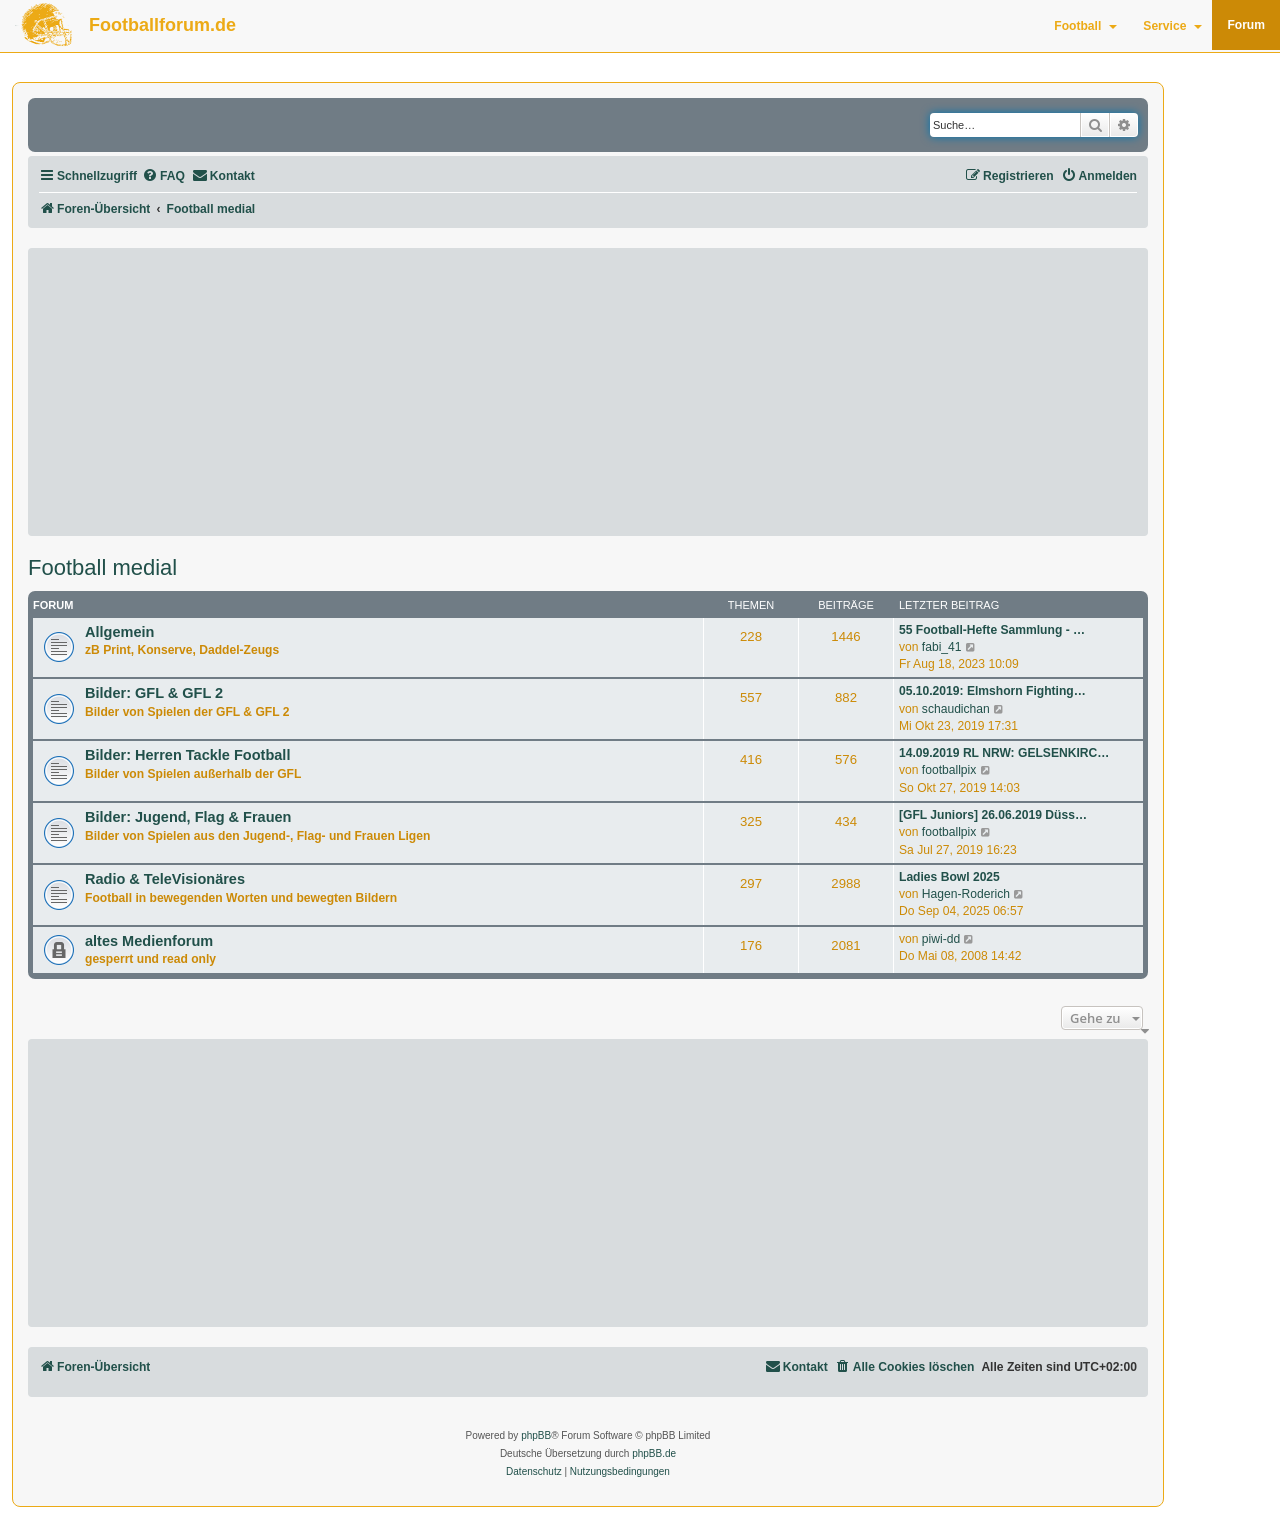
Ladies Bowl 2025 (949, 877)
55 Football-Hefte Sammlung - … (992, 630)
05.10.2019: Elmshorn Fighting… (992, 691)
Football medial (102, 568)
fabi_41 (942, 647)
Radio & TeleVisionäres (165, 879)
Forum (1246, 25)
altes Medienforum (149, 941)
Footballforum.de (162, 25)
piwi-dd (941, 939)
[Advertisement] (588, 392)
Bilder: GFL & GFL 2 (154, 693)
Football (1085, 26)
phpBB (536, 1435)
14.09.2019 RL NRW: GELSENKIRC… (1004, 753)
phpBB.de (654, 1453)
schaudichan (956, 709)
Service (1172, 26)
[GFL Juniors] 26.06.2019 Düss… (993, 815)
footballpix (949, 770)
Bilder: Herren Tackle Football (187, 755)
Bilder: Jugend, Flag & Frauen (188, 817)
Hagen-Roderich (966, 894)
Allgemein (119, 632)
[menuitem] (163, 176)
